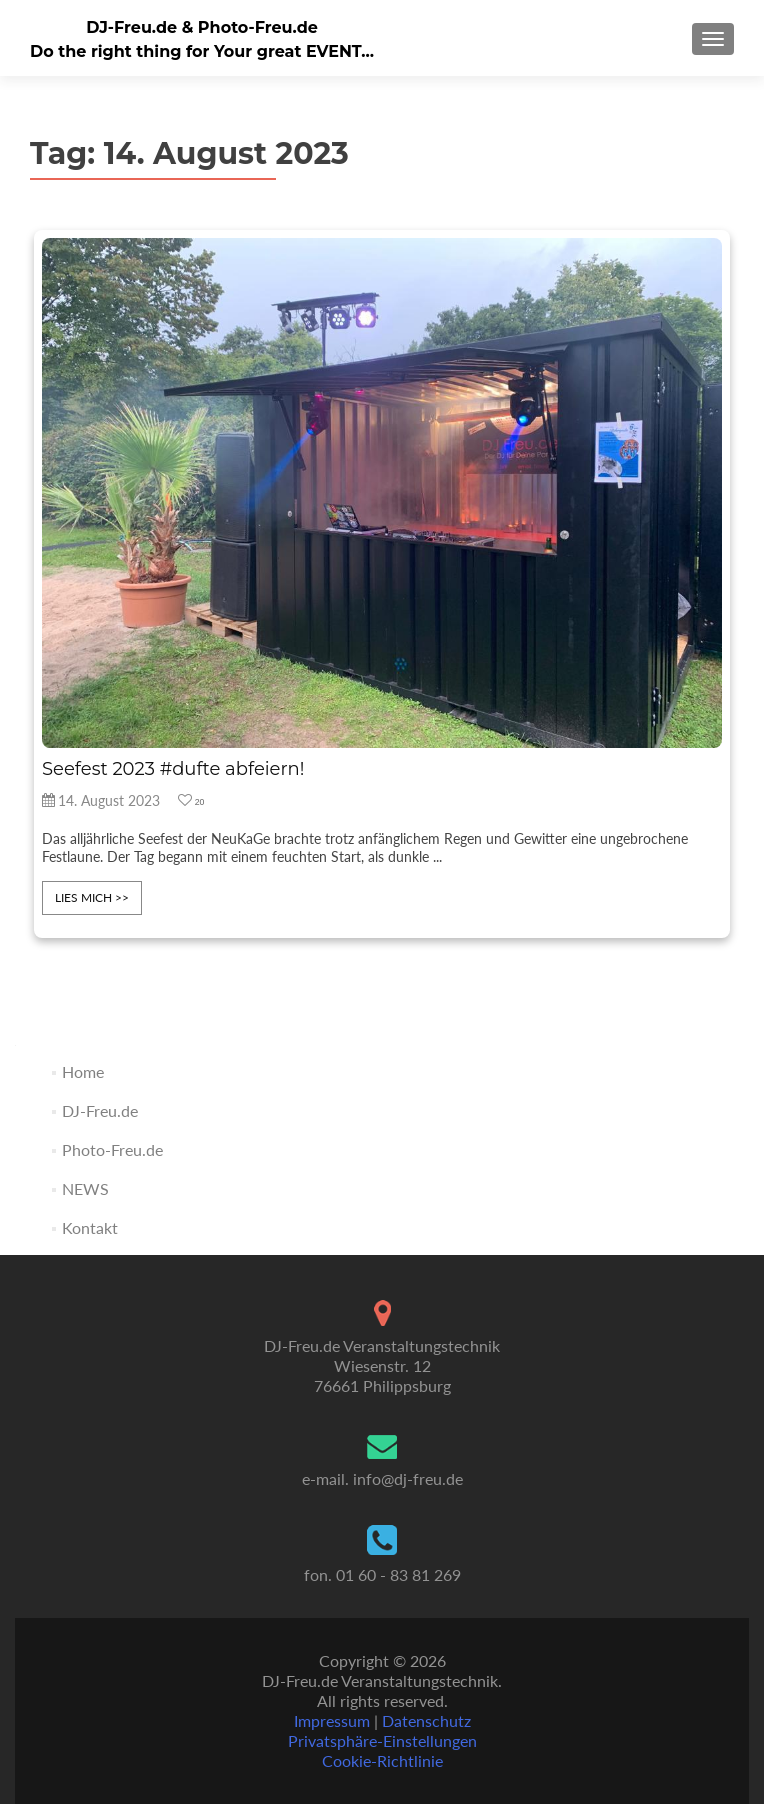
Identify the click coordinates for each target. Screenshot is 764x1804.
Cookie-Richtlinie (382, 1760)
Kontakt (90, 1227)
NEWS (85, 1188)
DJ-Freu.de (100, 1110)
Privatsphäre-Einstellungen (382, 1740)
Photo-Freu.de (112, 1149)
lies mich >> (92, 897)
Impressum (332, 1720)
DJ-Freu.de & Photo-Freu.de (202, 27)
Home (83, 1071)
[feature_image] (382, 490)
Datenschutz (426, 1720)
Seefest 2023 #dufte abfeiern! (173, 769)
